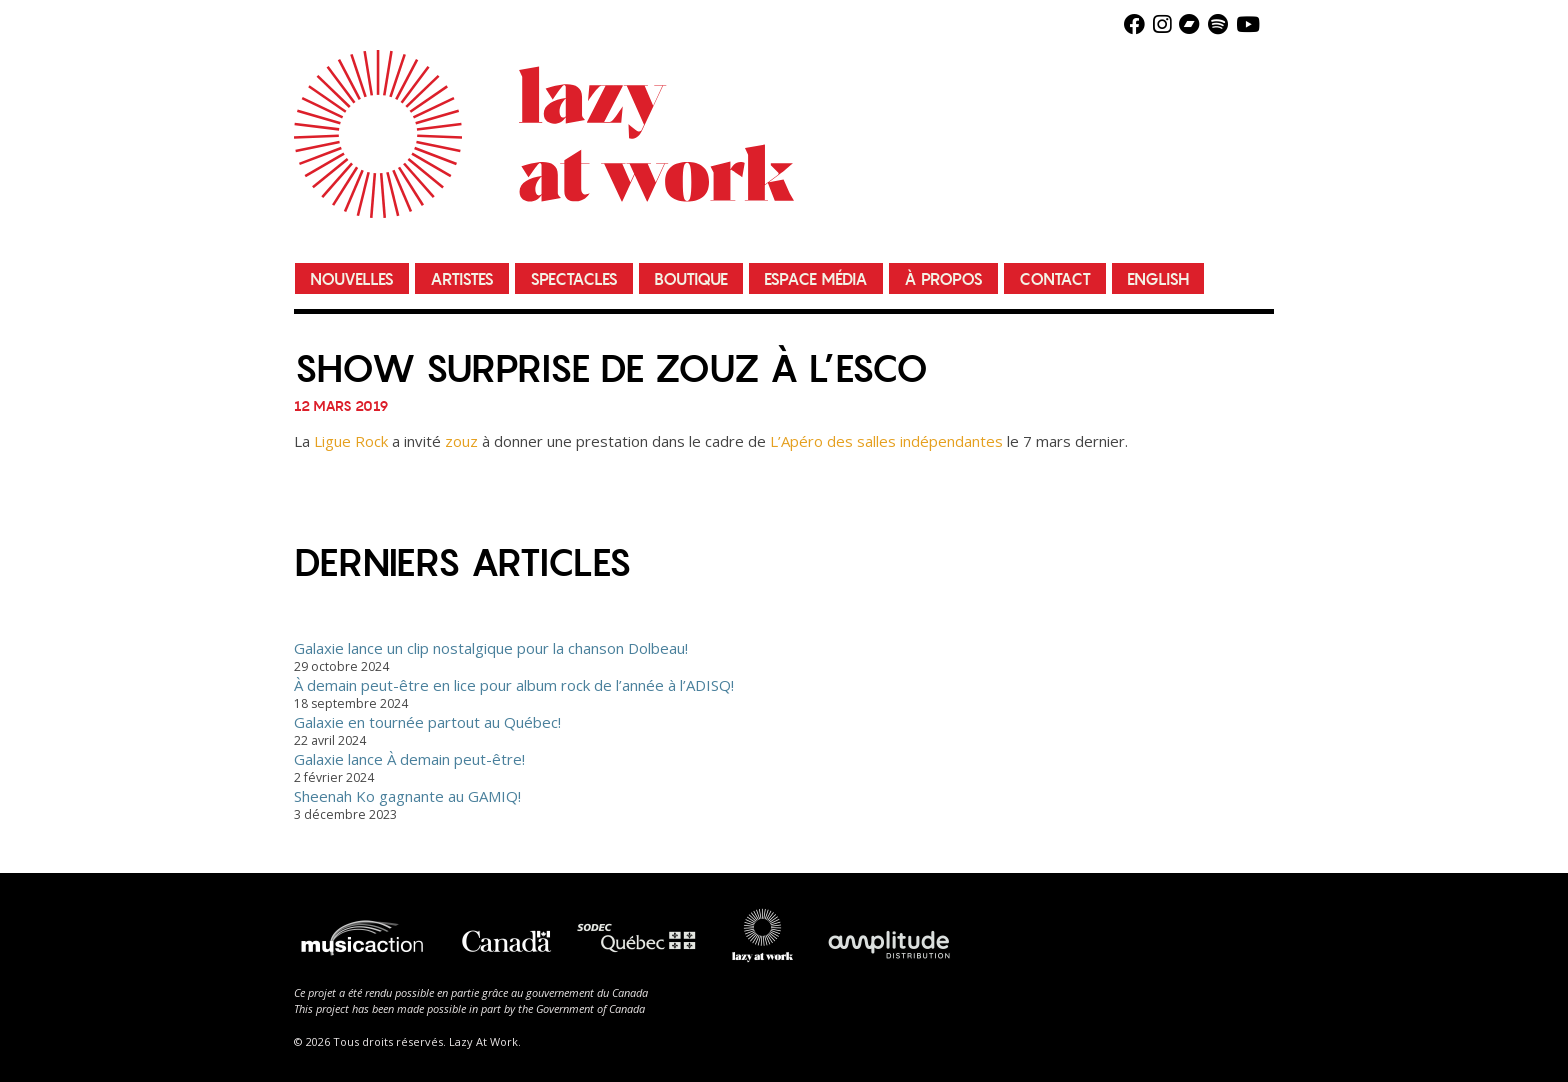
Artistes (462, 279)
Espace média (816, 279)
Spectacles (574, 279)
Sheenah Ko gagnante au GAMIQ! (407, 796)
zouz (461, 441)
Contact (1055, 279)
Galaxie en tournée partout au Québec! (427, 722)
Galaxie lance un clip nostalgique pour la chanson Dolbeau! (491, 648)
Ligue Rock (351, 441)
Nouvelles (352, 279)
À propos (943, 279)
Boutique (691, 279)
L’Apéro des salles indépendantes (886, 441)
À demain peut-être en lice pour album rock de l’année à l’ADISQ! (514, 685)
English (1158, 279)
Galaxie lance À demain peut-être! (409, 759)
